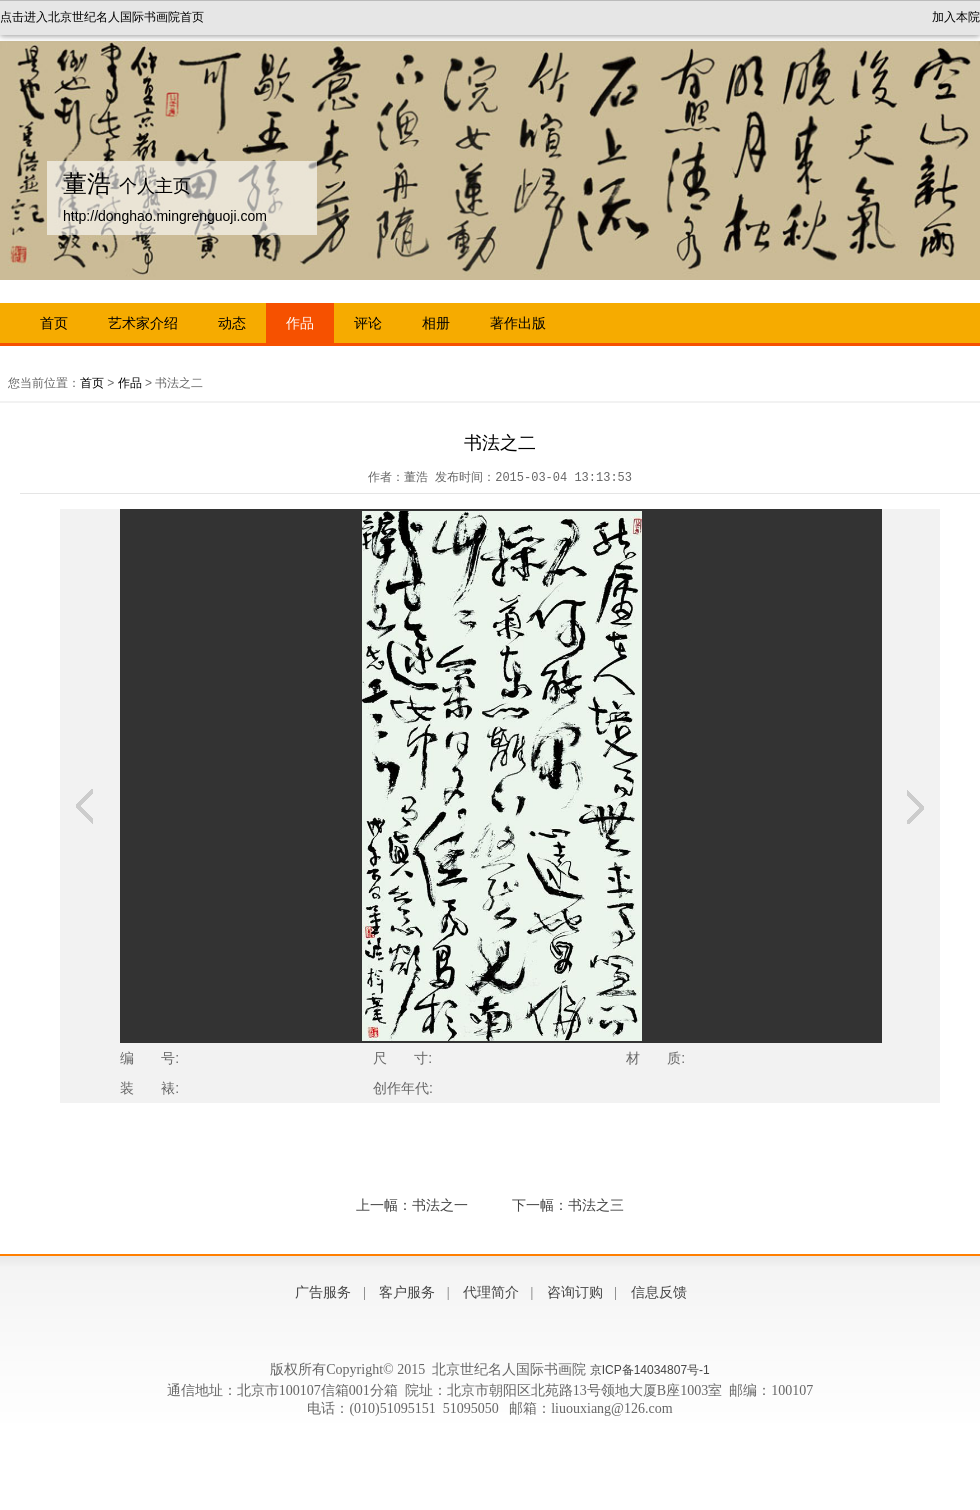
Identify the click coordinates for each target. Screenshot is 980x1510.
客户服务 (407, 1292)
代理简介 (491, 1292)
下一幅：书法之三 (568, 1205)
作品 (300, 323)
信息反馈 (659, 1292)
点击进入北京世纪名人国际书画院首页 (102, 17)
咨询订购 (575, 1292)
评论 (368, 323)
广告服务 (323, 1292)
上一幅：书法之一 (412, 1205)
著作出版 (518, 323)
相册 (436, 323)
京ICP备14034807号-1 (650, 1370)
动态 (232, 323)
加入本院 (956, 17)
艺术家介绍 (143, 323)
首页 (54, 323)
